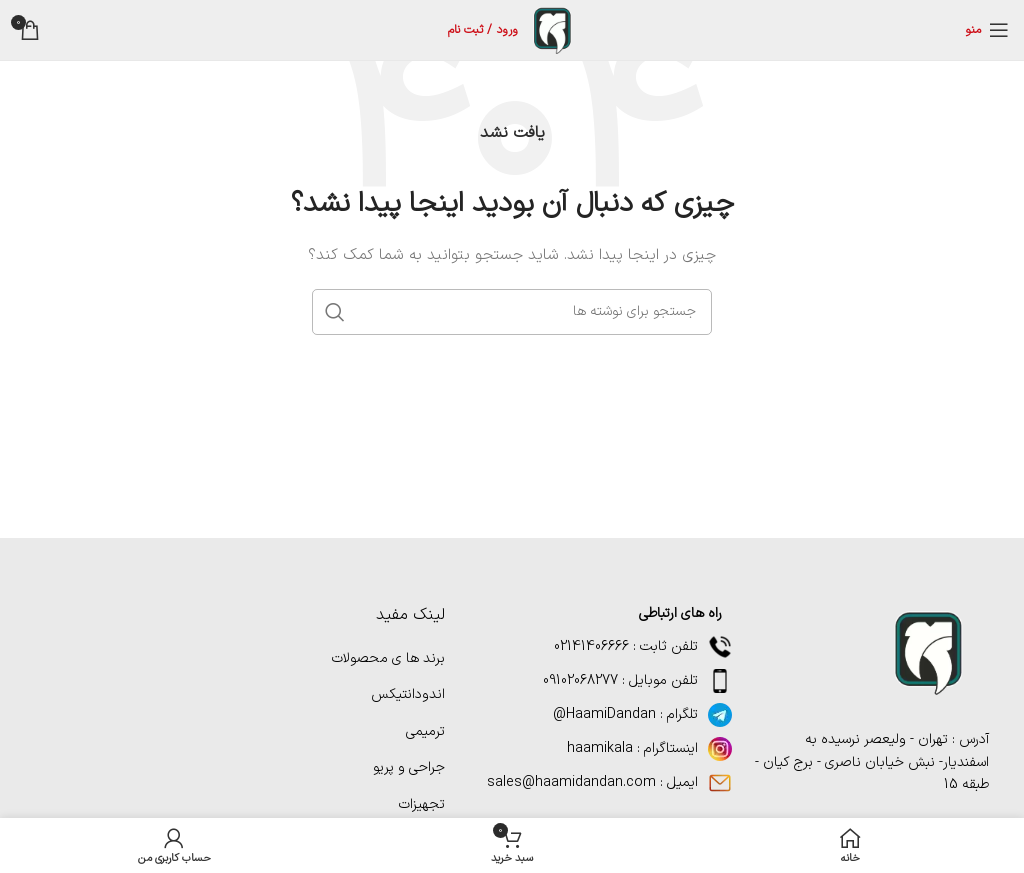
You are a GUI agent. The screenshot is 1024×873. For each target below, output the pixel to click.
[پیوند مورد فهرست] (603, 715)
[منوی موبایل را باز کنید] (987, 30)
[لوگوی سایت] (552, 29)
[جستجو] (512, 312)
